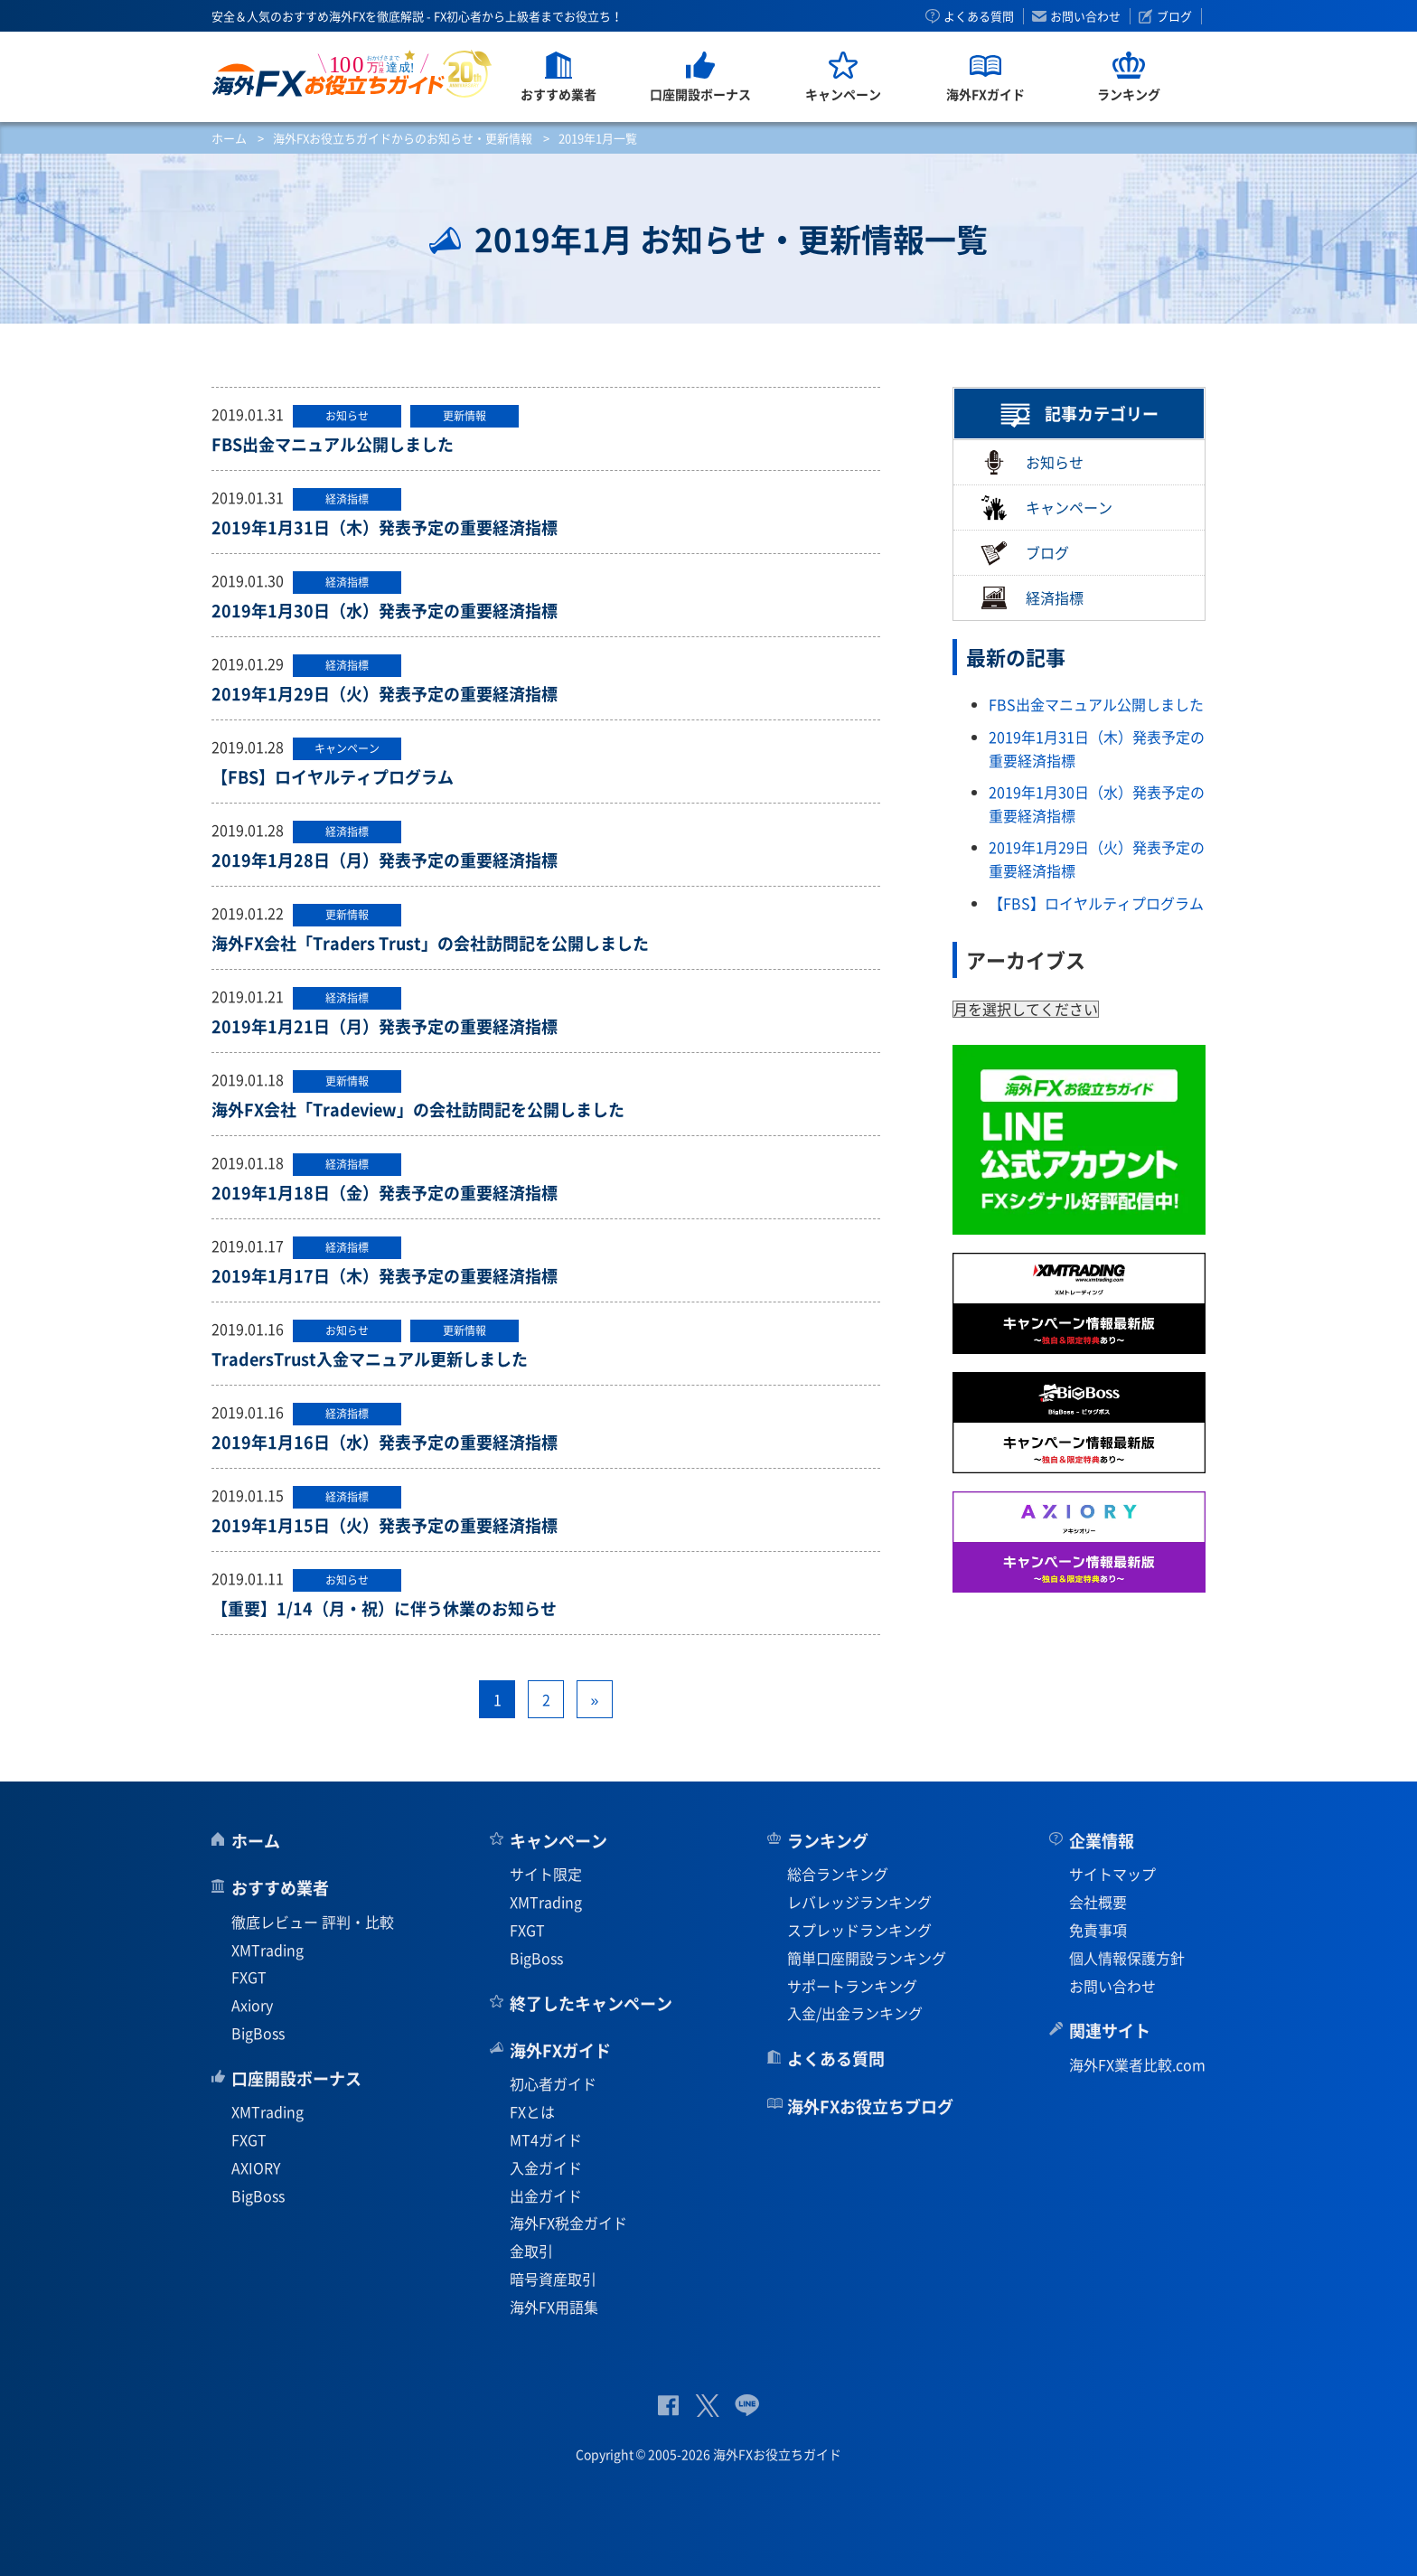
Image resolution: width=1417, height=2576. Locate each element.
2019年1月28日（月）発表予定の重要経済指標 (384, 860)
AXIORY (256, 2167)
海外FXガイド (560, 2050)
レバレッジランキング (859, 1902)
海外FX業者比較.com (1137, 2064)
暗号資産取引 (553, 2278)
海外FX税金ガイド (568, 2222)
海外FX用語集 (554, 2306)
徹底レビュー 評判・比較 (312, 1921)
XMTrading (267, 1949)
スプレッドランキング (859, 1930)
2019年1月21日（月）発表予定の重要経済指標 (384, 1026)
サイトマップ (1112, 1874)
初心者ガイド (553, 2083)
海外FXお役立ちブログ (870, 2106)
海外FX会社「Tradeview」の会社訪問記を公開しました (417, 1109)
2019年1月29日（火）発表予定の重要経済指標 (384, 694)
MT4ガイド (546, 2139)
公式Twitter (706, 2405)
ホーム (229, 137)
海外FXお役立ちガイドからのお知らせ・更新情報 (402, 137)
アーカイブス (1025, 959)
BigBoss (258, 2033)
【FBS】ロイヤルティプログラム (332, 777)
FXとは (532, 2111)
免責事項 (1098, 1930)
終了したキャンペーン (591, 2003)
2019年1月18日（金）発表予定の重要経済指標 (384, 1192)
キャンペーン (1046, 507)
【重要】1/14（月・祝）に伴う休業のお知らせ (384, 1608)
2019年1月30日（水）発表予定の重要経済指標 (384, 610)
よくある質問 (978, 16)
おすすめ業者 (280, 1888)
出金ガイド (546, 2195)
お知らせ (1032, 462)
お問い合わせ (1085, 16)
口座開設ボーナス (296, 2078)
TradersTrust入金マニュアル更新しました (369, 1359)
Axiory (252, 2005)
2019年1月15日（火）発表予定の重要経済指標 (384, 1525)
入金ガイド (546, 2167)
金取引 (531, 2250)
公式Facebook (668, 2405)
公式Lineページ (747, 2405)
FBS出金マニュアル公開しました (332, 444)
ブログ (1174, 16)
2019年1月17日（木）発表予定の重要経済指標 (384, 1276)
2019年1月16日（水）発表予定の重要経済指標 (384, 1442)
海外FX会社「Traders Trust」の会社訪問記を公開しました (430, 943)
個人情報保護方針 (1127, 1958)
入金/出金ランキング (855, 2013)
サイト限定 (546, 1874)
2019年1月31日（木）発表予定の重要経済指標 (384, 527)
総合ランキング (837, 1874)
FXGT (249, 1977)
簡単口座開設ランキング (866, 1958)
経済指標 (1032, 598)
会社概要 (1098, 1902)
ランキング (827, 1841)
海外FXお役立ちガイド (352, 74)
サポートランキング (852, 1986)
